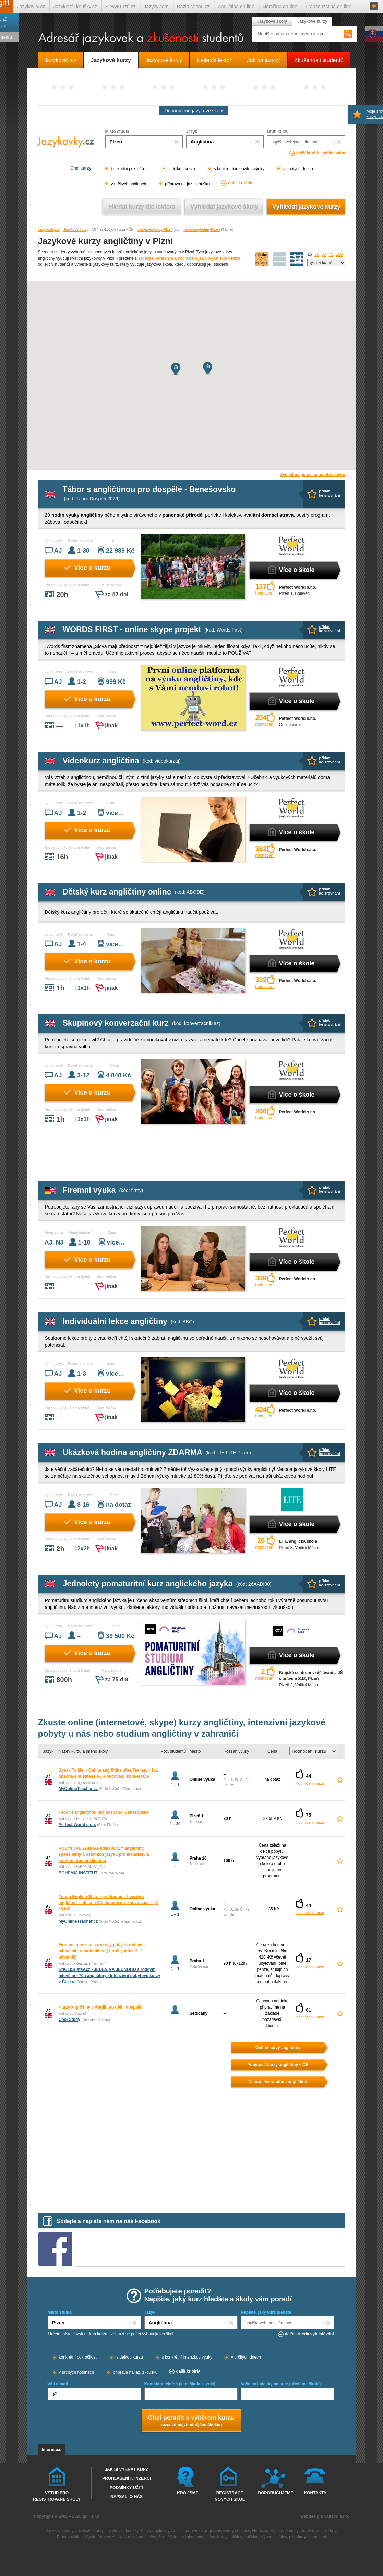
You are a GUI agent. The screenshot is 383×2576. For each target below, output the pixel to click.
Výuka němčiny (284, 2530)
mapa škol (262, 259)
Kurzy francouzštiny (318, 2530)
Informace (51, 2449)
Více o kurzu (92, 567)
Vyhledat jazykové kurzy (306, 207)
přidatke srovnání (329, 493)
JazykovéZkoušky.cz (75, 6)
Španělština (169, 2537)
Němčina (260, 2530)
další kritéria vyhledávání (320, 153)
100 (339, 254)
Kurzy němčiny (236, 2530)
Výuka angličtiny (206, 2530)
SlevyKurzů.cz (120, 6)
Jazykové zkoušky (122, 2530)
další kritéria (240, 182)
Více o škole (297, 569)
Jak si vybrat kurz (126, 2469)
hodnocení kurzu (310, 1783)
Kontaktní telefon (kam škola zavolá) (179, 2383)
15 (310, 254)
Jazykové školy (272, 21)
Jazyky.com (156, 6)
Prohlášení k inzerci (126, 2478)
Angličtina (180, 2530)
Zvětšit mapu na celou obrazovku (312, 474)
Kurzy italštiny (229, 2537)
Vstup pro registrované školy (57, 2496)
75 (331, 254)
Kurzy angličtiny (155, 2530)
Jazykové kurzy (75, 230)
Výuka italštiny (274, 2537)
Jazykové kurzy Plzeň (154, 230)
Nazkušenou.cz (193, 6)
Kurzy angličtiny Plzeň (201, 230)
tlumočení (317, 2537)
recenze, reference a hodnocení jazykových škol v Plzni (189, 258)
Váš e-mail (58, 2383)
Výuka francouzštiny (103, 2537)
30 (316, 254)
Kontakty (315, 2493)
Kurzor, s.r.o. (336, 2516)
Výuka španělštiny (198, 2537)
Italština (251, 2537)
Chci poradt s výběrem (191, 2421)
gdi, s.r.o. (92, 2516)
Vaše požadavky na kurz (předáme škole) (281, 2383)
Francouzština (70, 2537)
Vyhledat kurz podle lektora (142, 207)
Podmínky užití (126, 2487)
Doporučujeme (274, 2493)
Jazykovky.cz (49, 230)
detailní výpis (279, 259)
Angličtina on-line (236, 6)
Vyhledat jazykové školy (224, 207)
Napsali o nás (126, 2496)
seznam (296, 259)
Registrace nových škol (230, 2496)
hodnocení (265, 593)
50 (324, 254)
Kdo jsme (188, 2493)
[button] (176, 369)
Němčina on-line (280, 6)
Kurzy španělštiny (140, 2537)
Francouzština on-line (328, 6)
